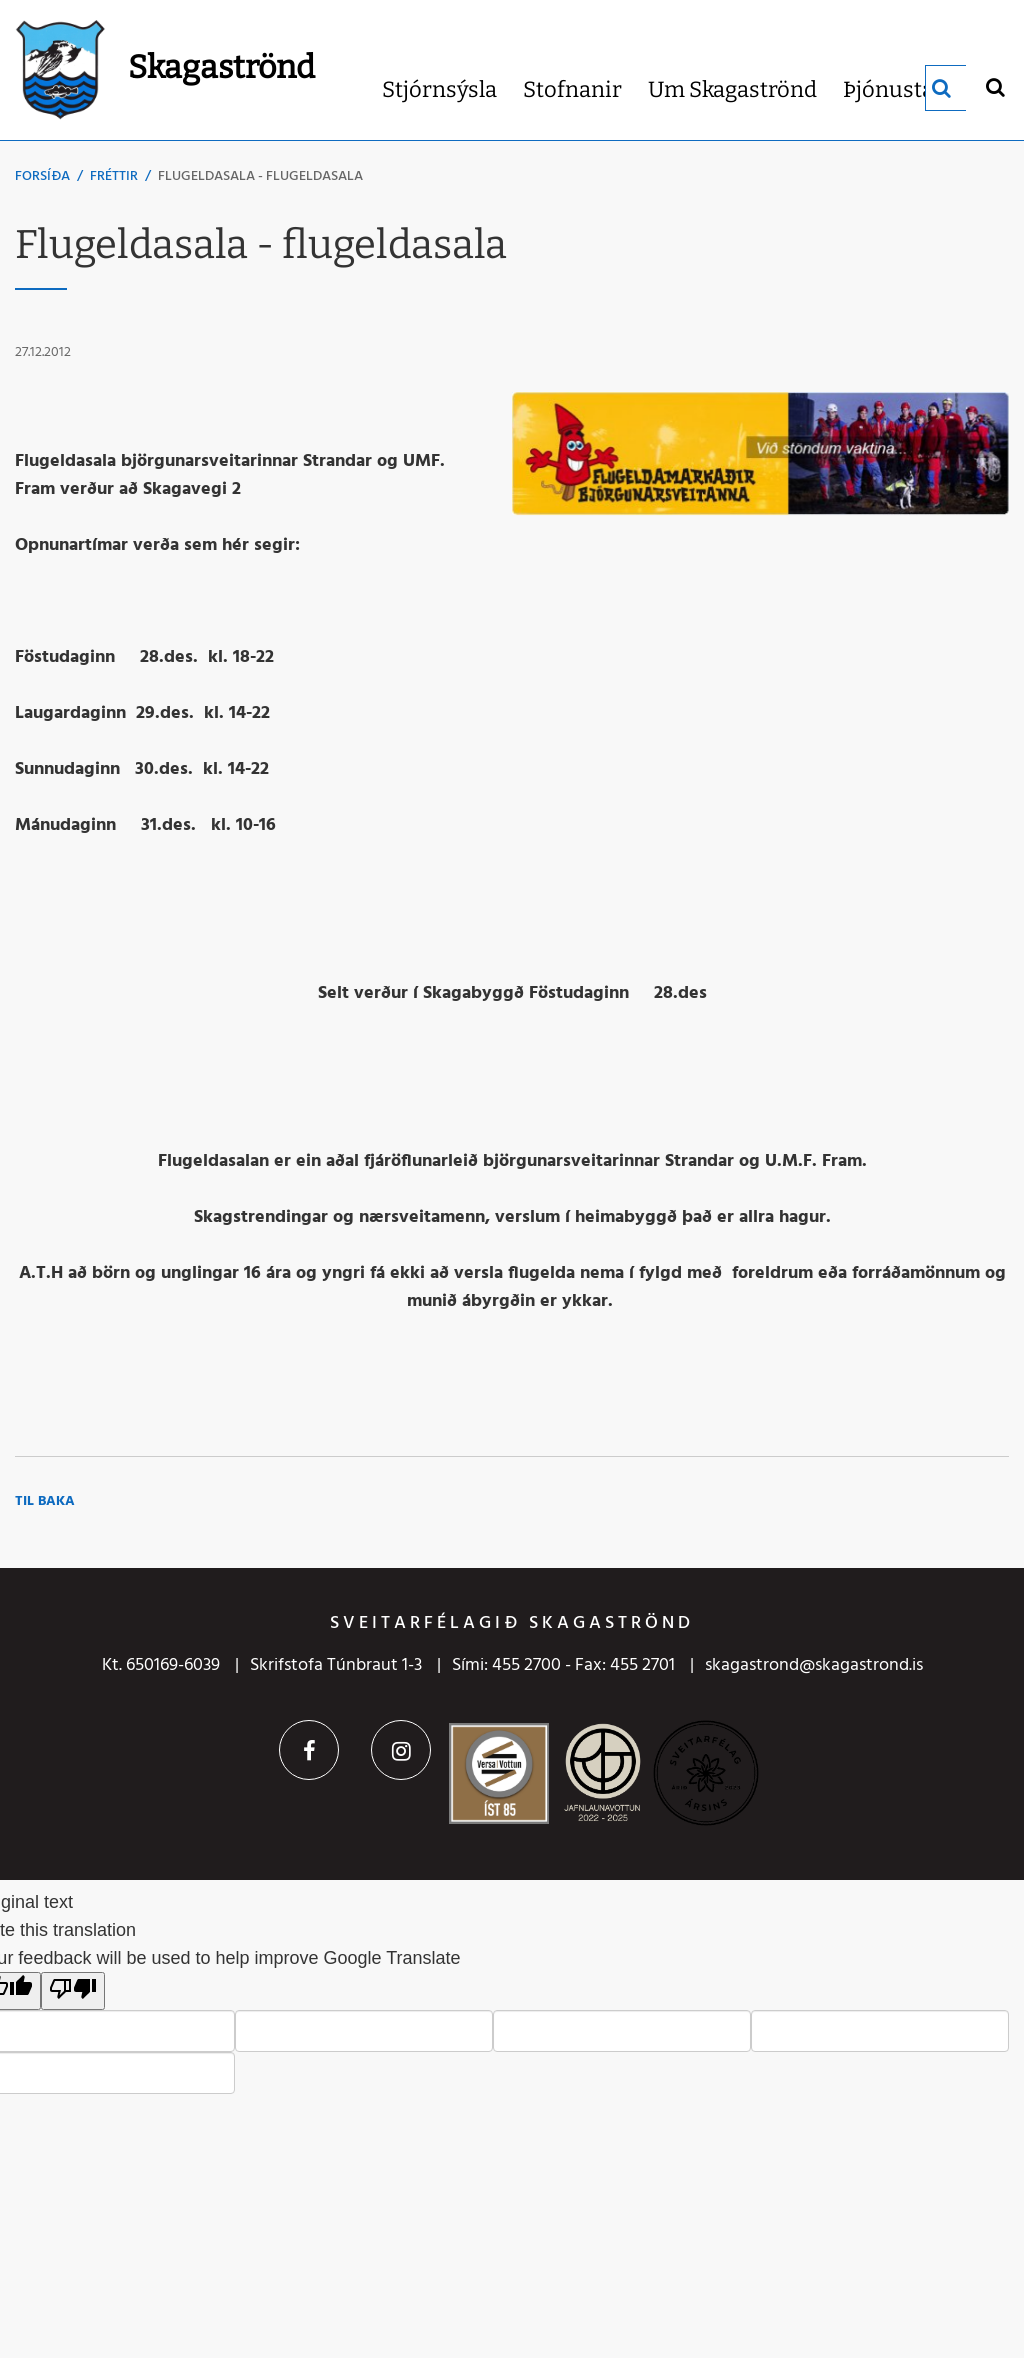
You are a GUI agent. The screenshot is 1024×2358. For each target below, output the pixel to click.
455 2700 (526, 1665)
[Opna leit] (994, 86)
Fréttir (114, 176)
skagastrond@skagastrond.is (814, 1665)
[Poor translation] (73, 1991)
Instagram (401, 1750)
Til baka (45, 1501)
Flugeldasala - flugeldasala (260, 176)
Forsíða (42, 176)
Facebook (309, 1750)
